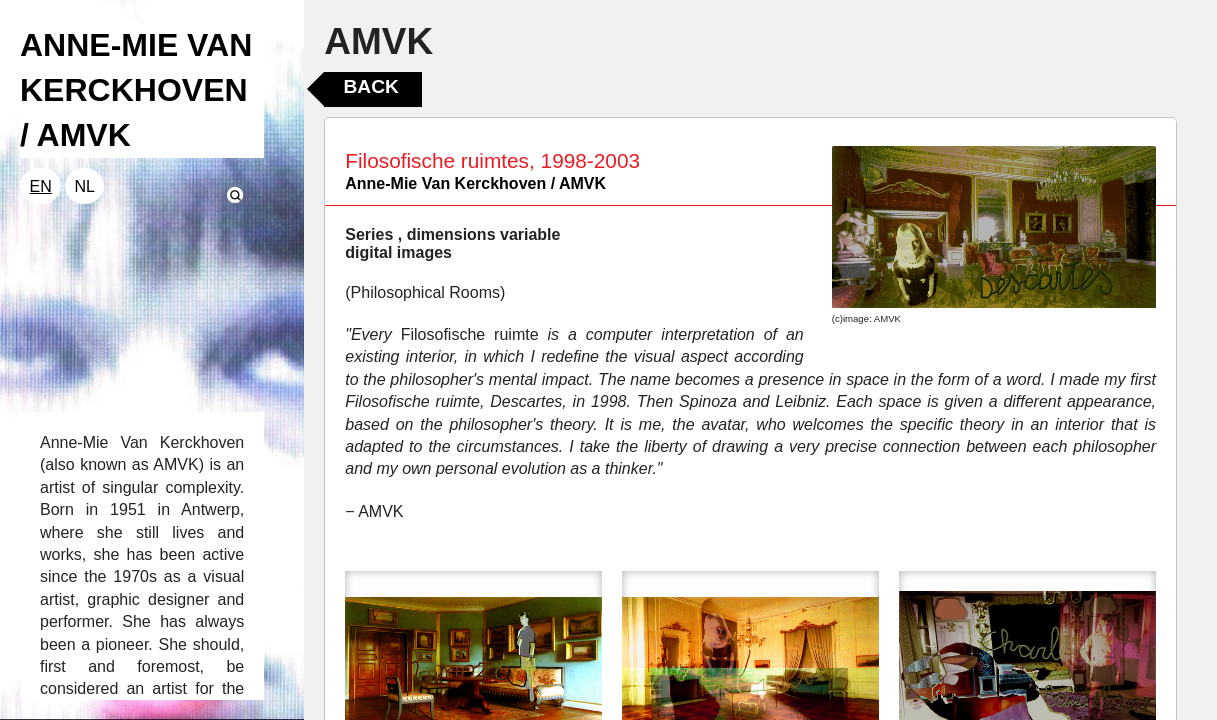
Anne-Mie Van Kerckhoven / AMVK (475, 183)
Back (370, 86)
